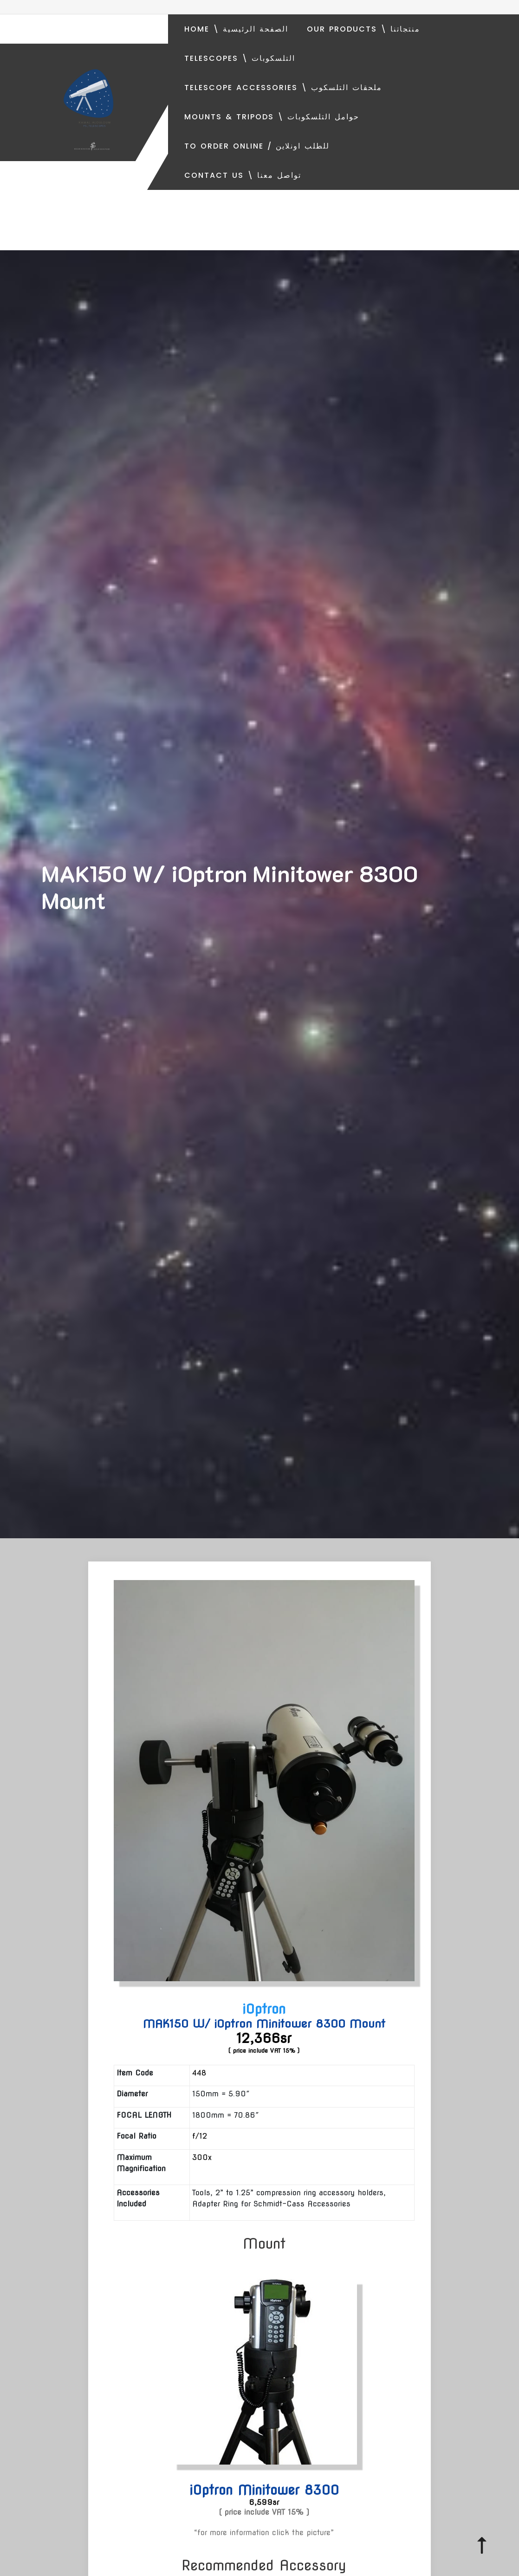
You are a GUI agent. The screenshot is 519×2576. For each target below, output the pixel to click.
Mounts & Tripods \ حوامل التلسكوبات (271, 116)
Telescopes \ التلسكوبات (239, 58)
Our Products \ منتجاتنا (363, 29)
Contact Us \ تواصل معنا (242, 175)
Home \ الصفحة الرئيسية (236, 29)
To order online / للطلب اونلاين (257, 146)
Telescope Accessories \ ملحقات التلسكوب (283, 87)
